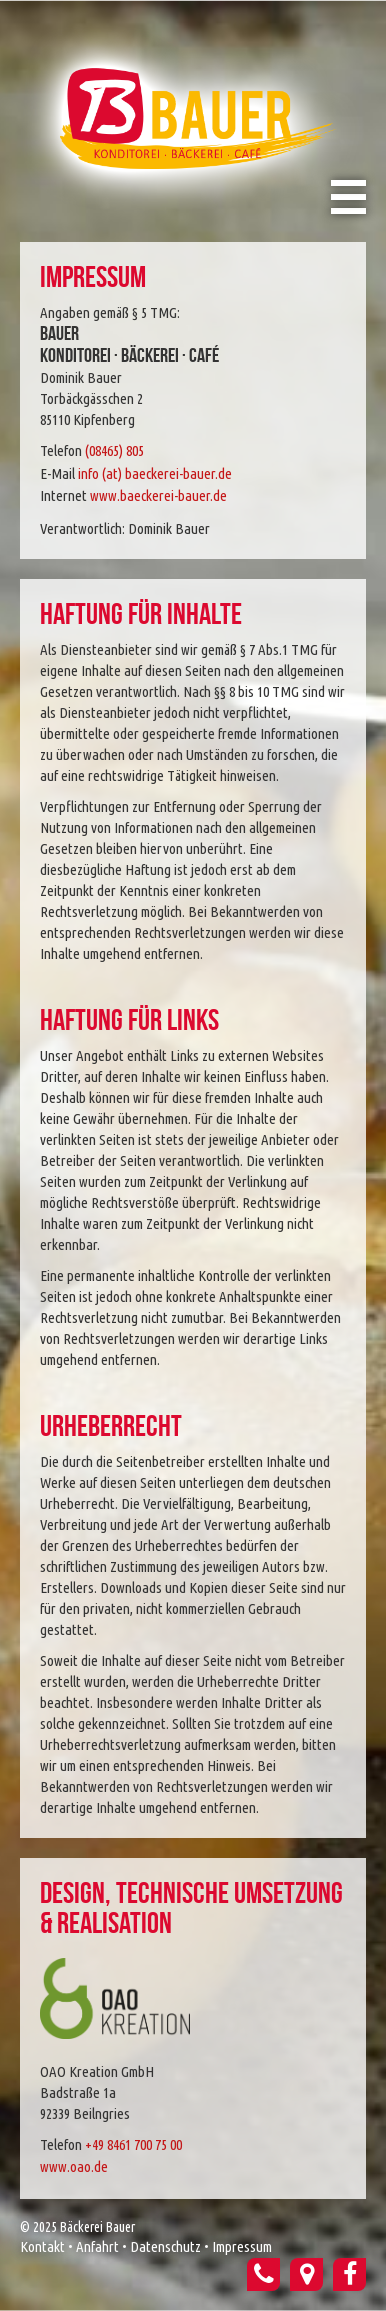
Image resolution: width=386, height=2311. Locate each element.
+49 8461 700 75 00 (133, 2144)
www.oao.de (74, 2166)
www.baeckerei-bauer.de (158, 495)
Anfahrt (97, 2246)
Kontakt (42, 2246)
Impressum (242, 2246)
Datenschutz (165, 2246)
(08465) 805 (114, 450)
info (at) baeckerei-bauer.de (155, 473)
